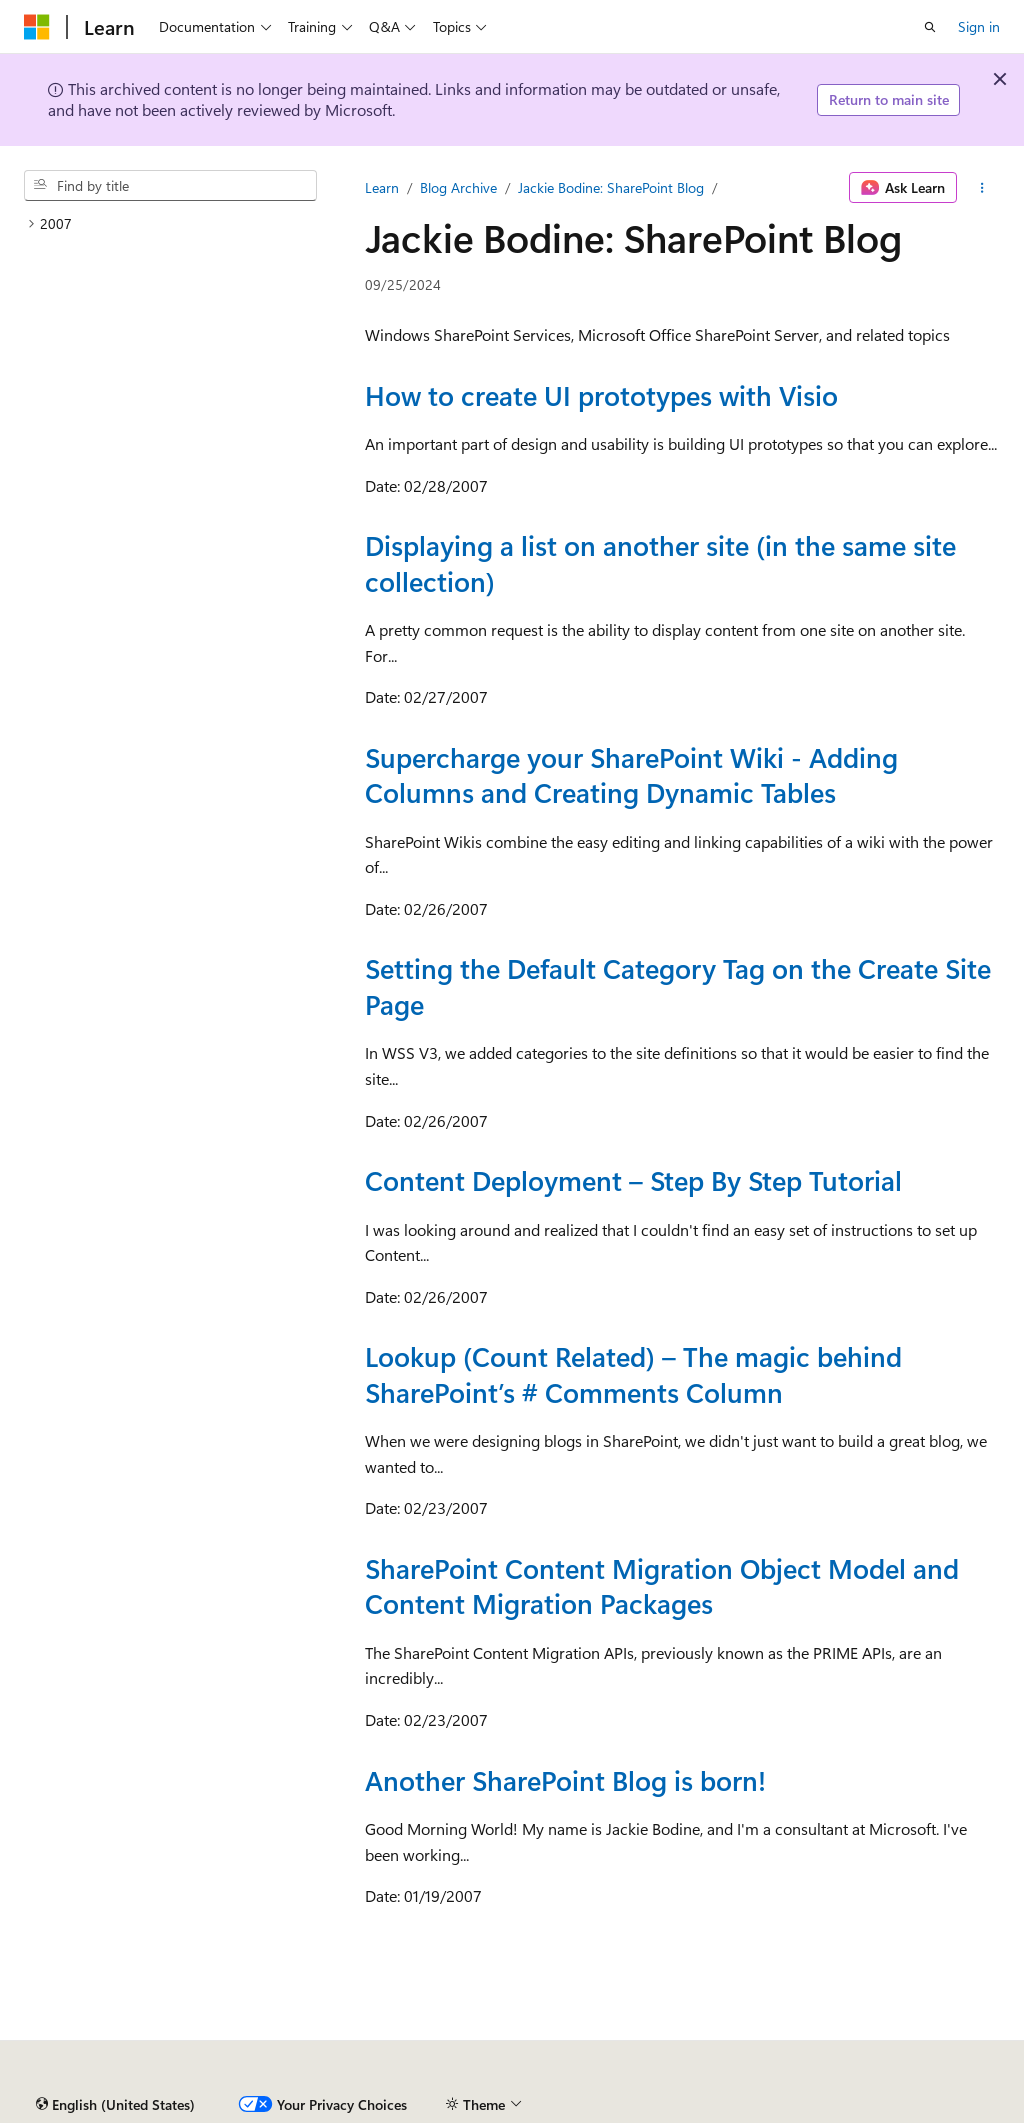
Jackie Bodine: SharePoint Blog (611, 187)
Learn (382, 187)
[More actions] (982, 188)
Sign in (979, 26)
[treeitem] (170, 224)
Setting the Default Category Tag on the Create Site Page (678, 985)
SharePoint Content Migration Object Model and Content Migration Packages (662, 1585)
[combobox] (170, 186)
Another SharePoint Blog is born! (565, 1780)
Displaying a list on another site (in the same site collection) (660, 562)
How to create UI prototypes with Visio (601, 395)
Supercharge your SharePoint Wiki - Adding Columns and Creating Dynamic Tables (631, 774)
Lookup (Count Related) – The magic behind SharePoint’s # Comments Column (633, 1373)
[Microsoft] (37, 27)
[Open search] (930, 27)
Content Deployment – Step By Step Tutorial (633, 1180)
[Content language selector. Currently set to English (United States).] (115, 2105)
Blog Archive (458, 187)
